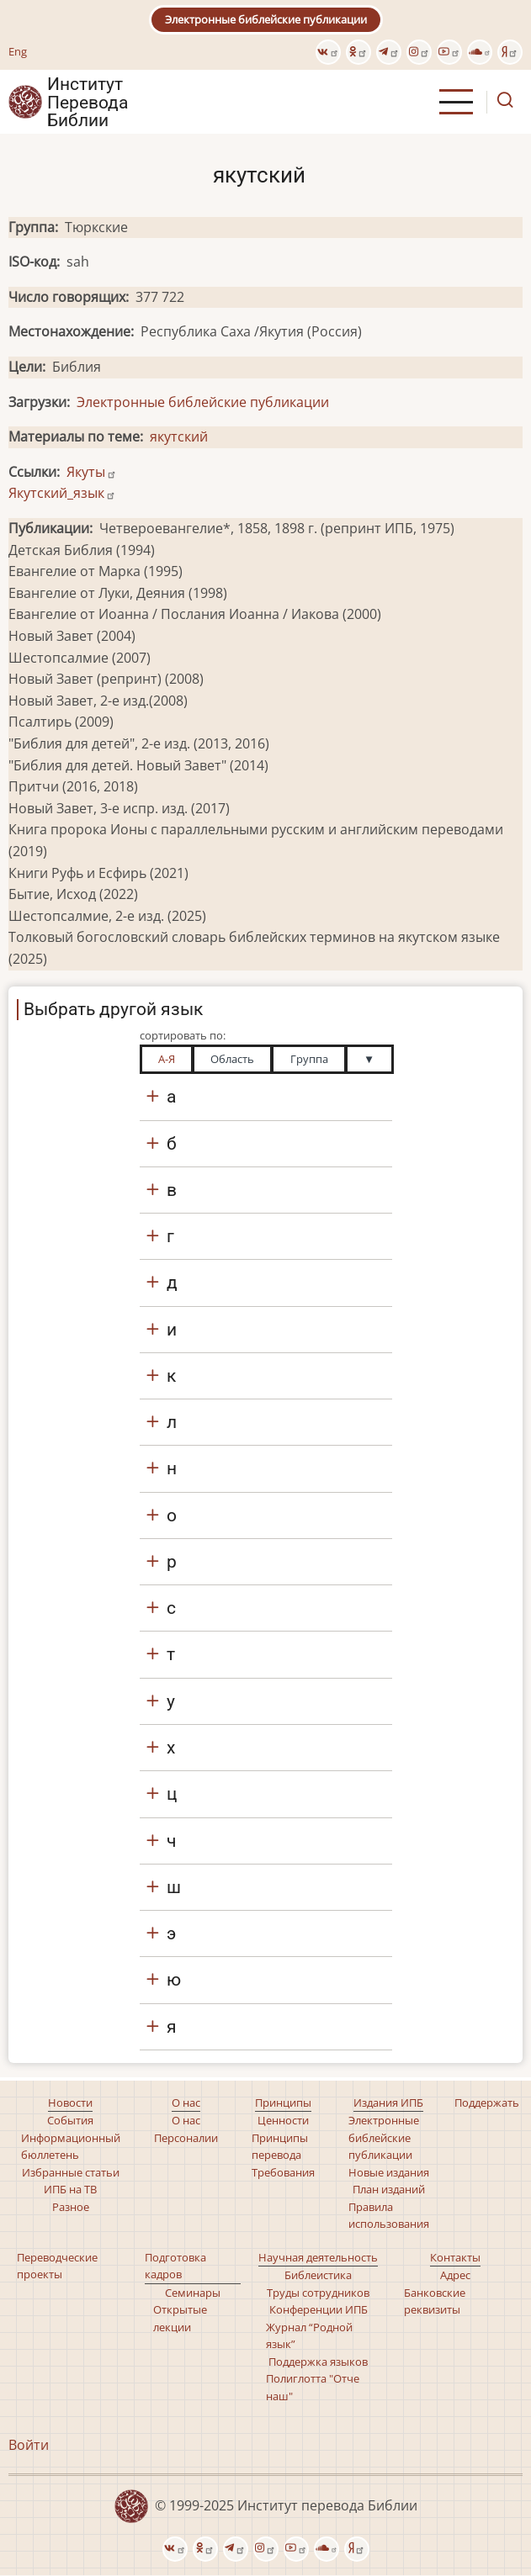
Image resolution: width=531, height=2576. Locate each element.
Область (232, 1058)
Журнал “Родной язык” (309, 2335)
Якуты (91, 472)
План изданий (389, 2189)
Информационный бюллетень (70, 2146)
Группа (309, 1058)
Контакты (455, 2257)
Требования (283, 2172)
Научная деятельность (318, 2257)
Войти (28, 2445)
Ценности (283, 2120)
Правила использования (388, 2215)
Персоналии (186, 2137)
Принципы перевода (280, 2146)
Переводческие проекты (57, 2266)
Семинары (192, 2292)
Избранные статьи (70, 2172)
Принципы (283, 2102)
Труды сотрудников (318, 2292)
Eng (17, 51)
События (70, 2120)
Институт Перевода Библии (87, 102)
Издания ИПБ (388, 2102)
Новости (70, 2102)
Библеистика (318, 2274)
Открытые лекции (180, 2318)
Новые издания (388, 2172)
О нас (186, 2102)
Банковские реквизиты (434, 2301)
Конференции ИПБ (318, 2309)
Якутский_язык (62, 493)
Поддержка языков (318, 2361)
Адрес (455, 2274)
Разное (70, 2206)
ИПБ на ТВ (70, 2189)
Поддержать (486, 2102)
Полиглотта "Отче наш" (312, 2387)
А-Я (166, 1058)
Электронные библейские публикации (266, 19)
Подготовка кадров (175, 2266)
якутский (179, 436)
